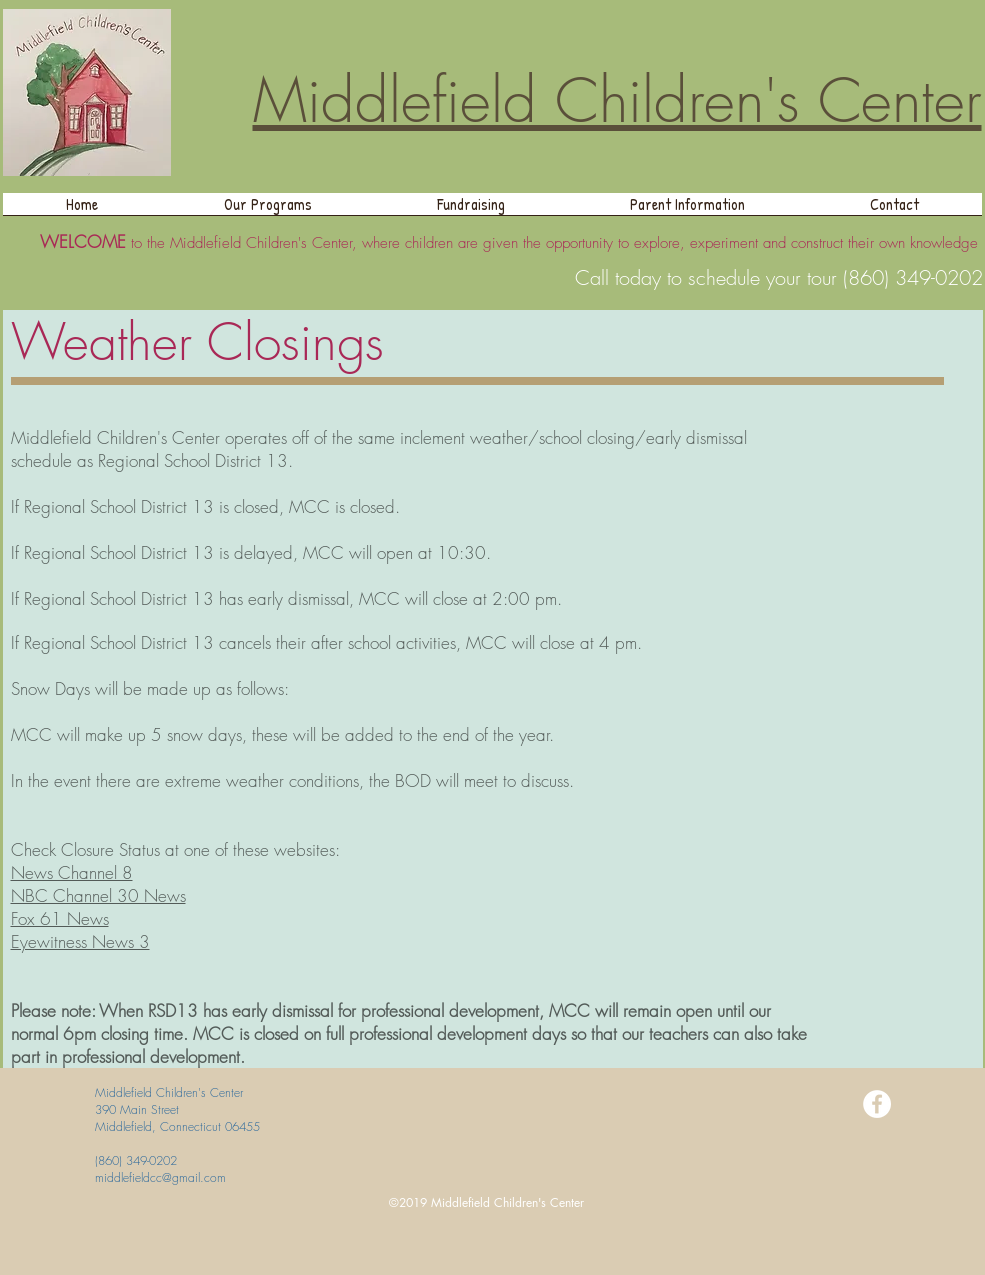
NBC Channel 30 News (98, 895)
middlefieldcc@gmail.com (160, 1177)
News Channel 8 (72, 872)
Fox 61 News (60, 918)
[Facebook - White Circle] (877, 1104)
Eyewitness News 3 (80, 941)
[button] (268, 210)
